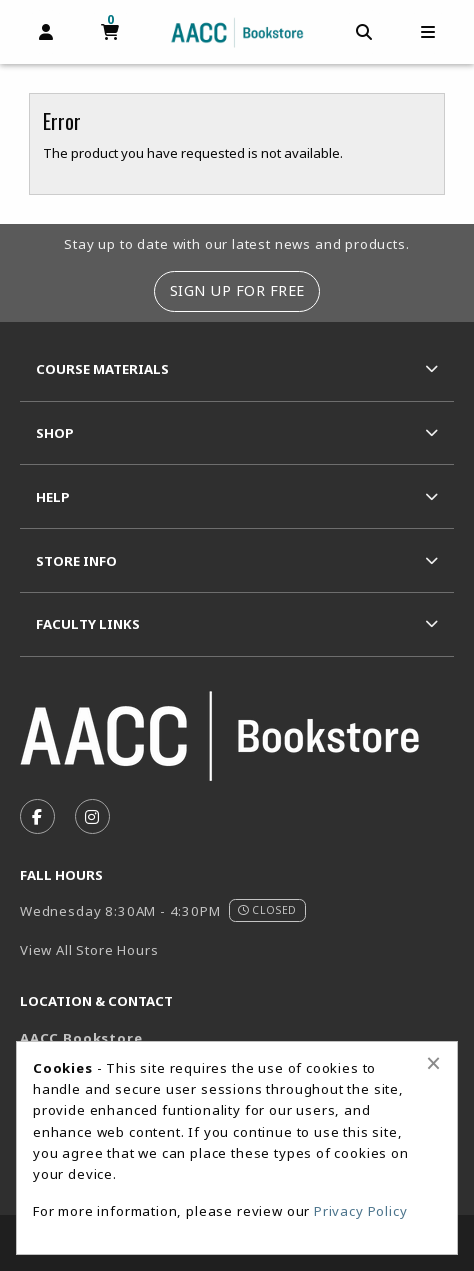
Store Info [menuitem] (76, 561)
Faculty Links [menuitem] (88, 624)
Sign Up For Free (237, 290)
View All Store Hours (89, 950)
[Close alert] (433, 1063)
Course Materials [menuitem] (102, 369)
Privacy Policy (361, 1211)
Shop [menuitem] (55, 433)
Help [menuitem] (53, 497)
